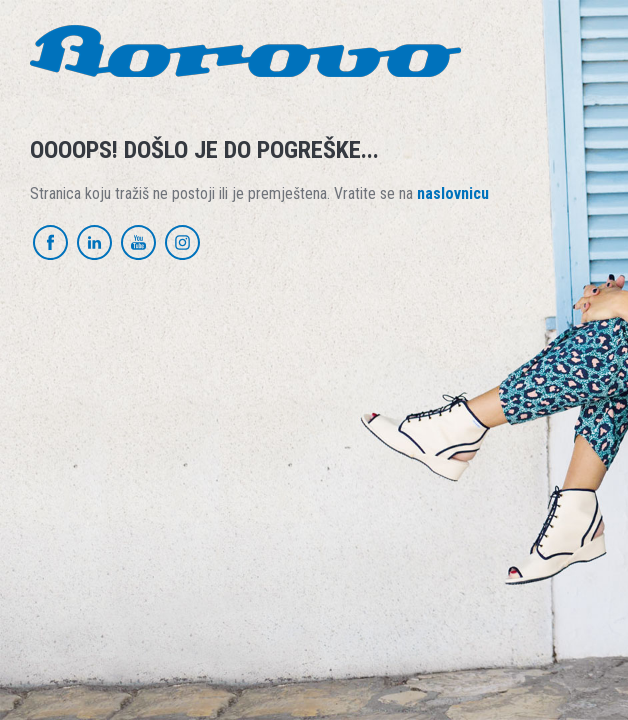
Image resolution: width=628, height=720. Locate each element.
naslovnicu (453, 193)
